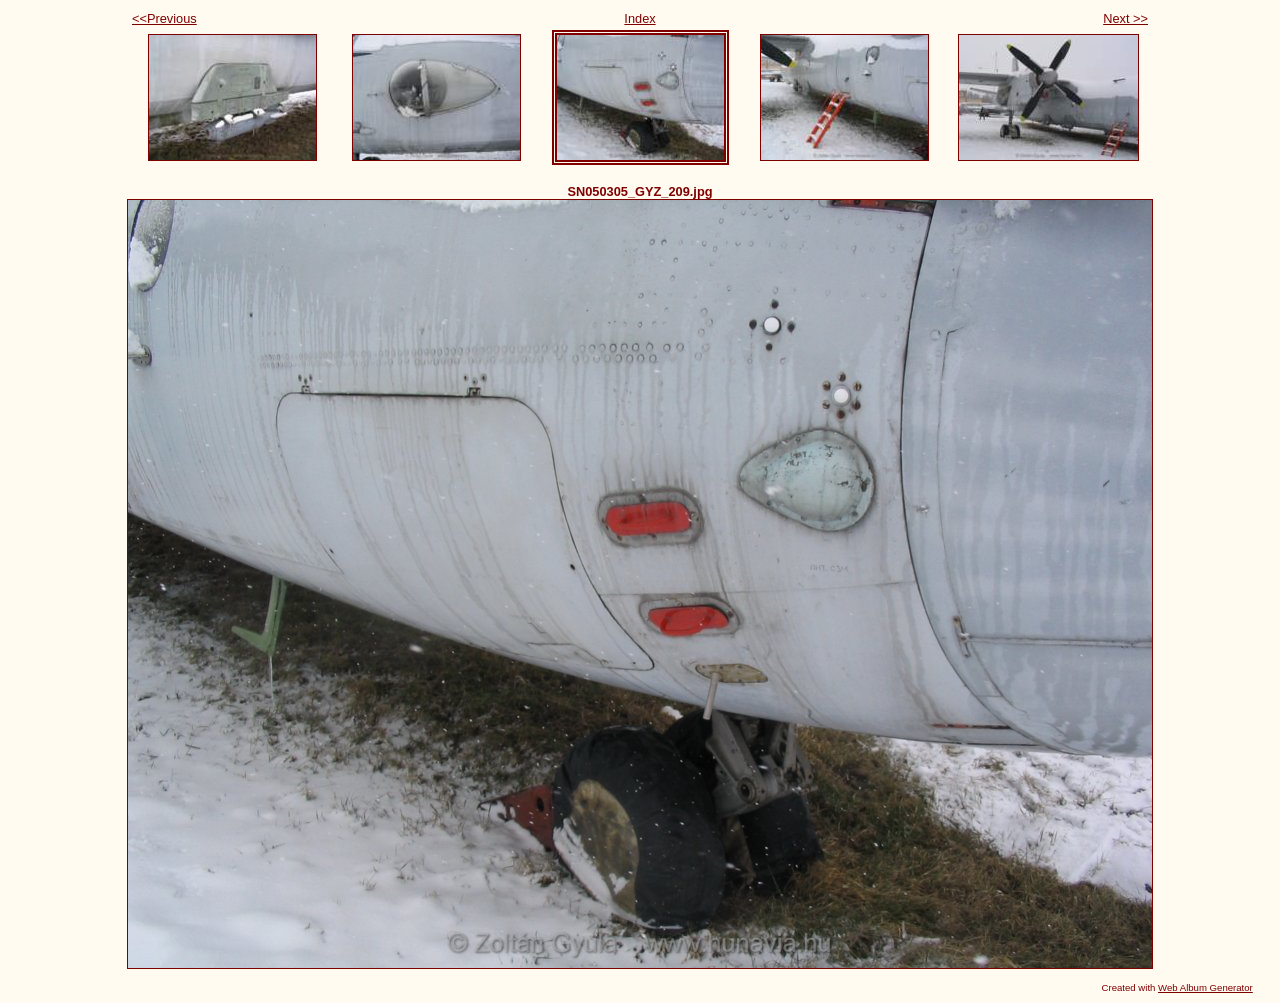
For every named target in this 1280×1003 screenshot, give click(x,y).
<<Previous (164, 18)
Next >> (1125, 18)
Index (639, 18)
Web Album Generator (1205, 987)
